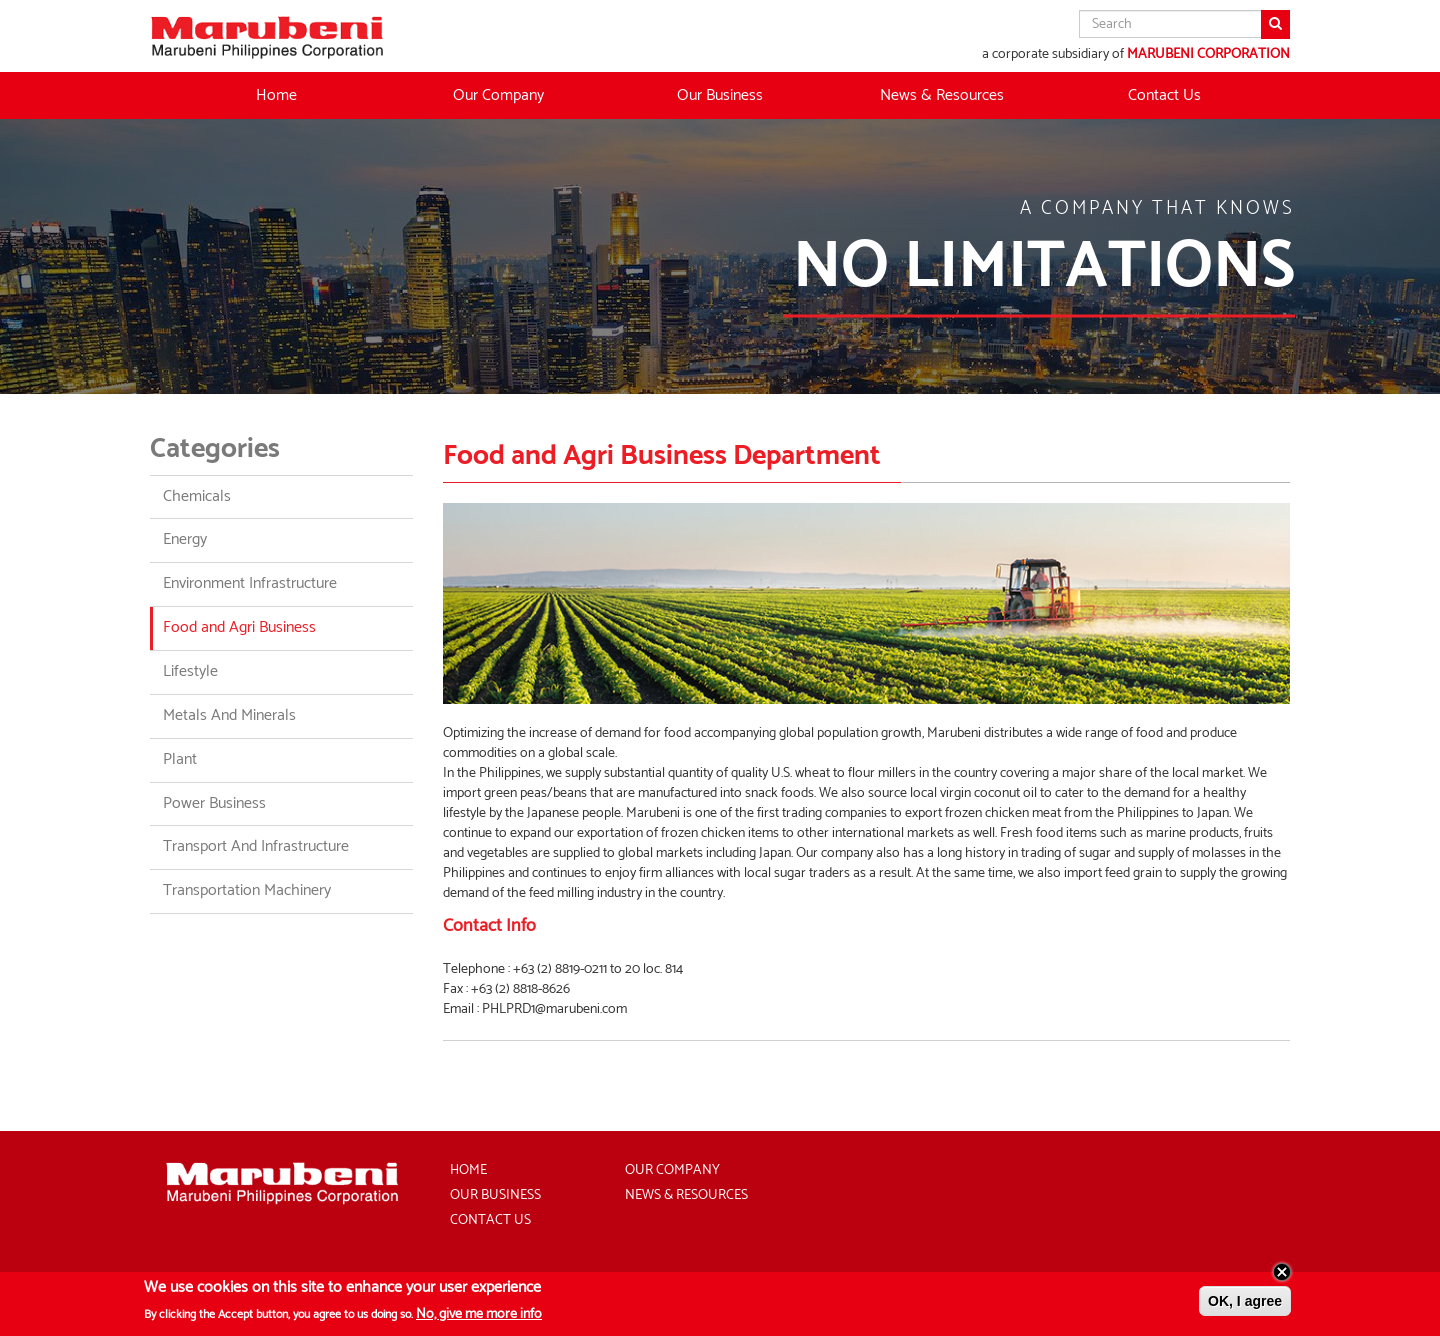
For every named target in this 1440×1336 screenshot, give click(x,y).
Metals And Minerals (229, 715)
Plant (180, 759)
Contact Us (1164, 95)
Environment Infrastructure (250, 583)
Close (1282, 1276)
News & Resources (942, 95)
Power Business (214, 803)
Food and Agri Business (239, 627)
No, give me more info (479, 1318)
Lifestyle (190, 671)
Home (276, 95)
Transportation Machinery (247, 890)
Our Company (672, 1170)
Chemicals (197, 496)
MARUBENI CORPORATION (1208, 54)
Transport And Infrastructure (256, 846)
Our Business (495, 1195)
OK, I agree (1245, 1305)
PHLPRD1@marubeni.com (554, 1009)
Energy (185, 539)
